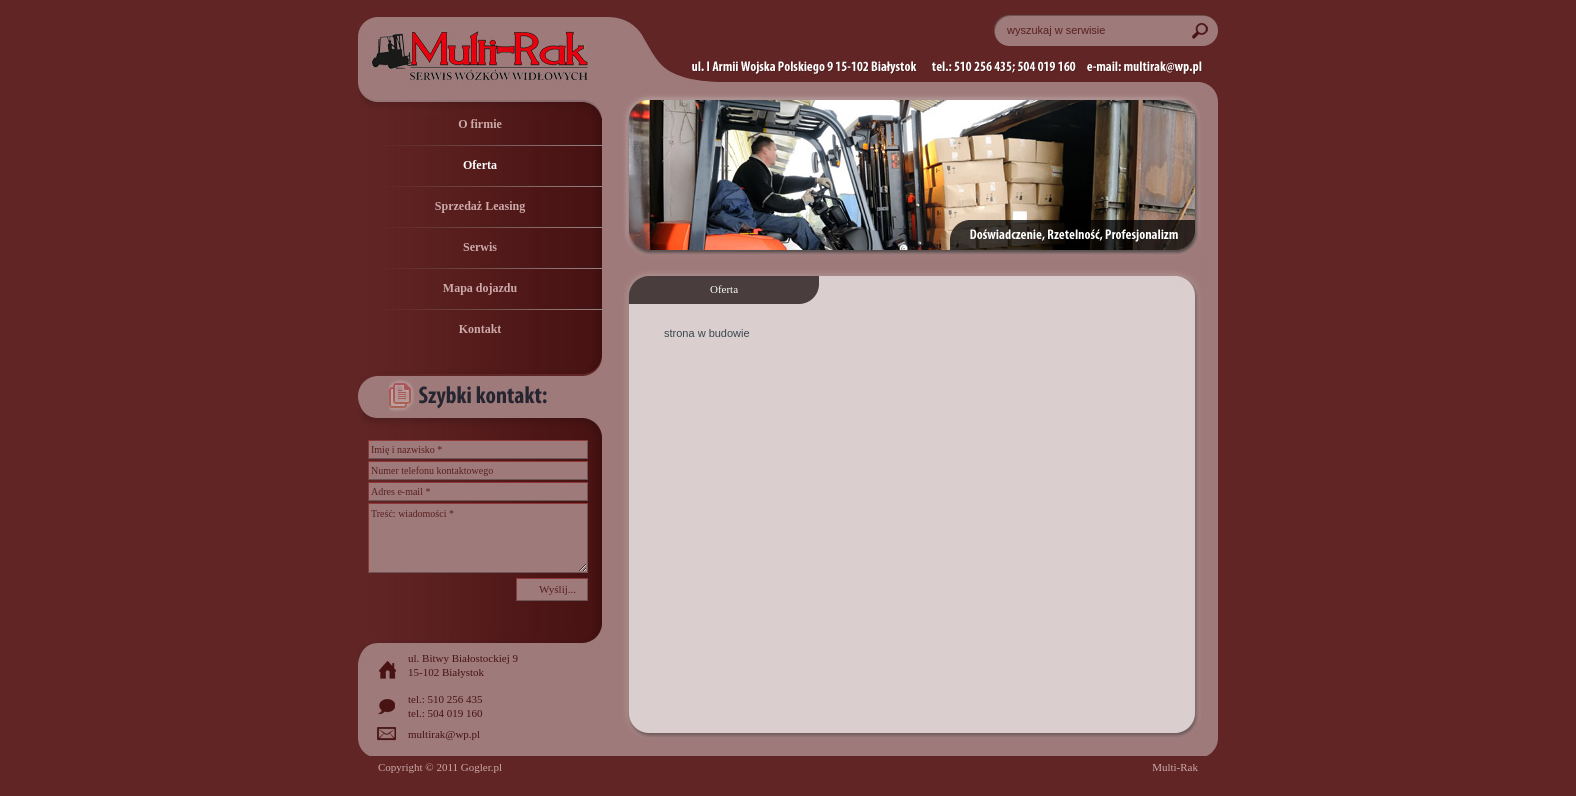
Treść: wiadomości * (478, 538)
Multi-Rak (1175, 767)
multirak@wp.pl (444, 734)
